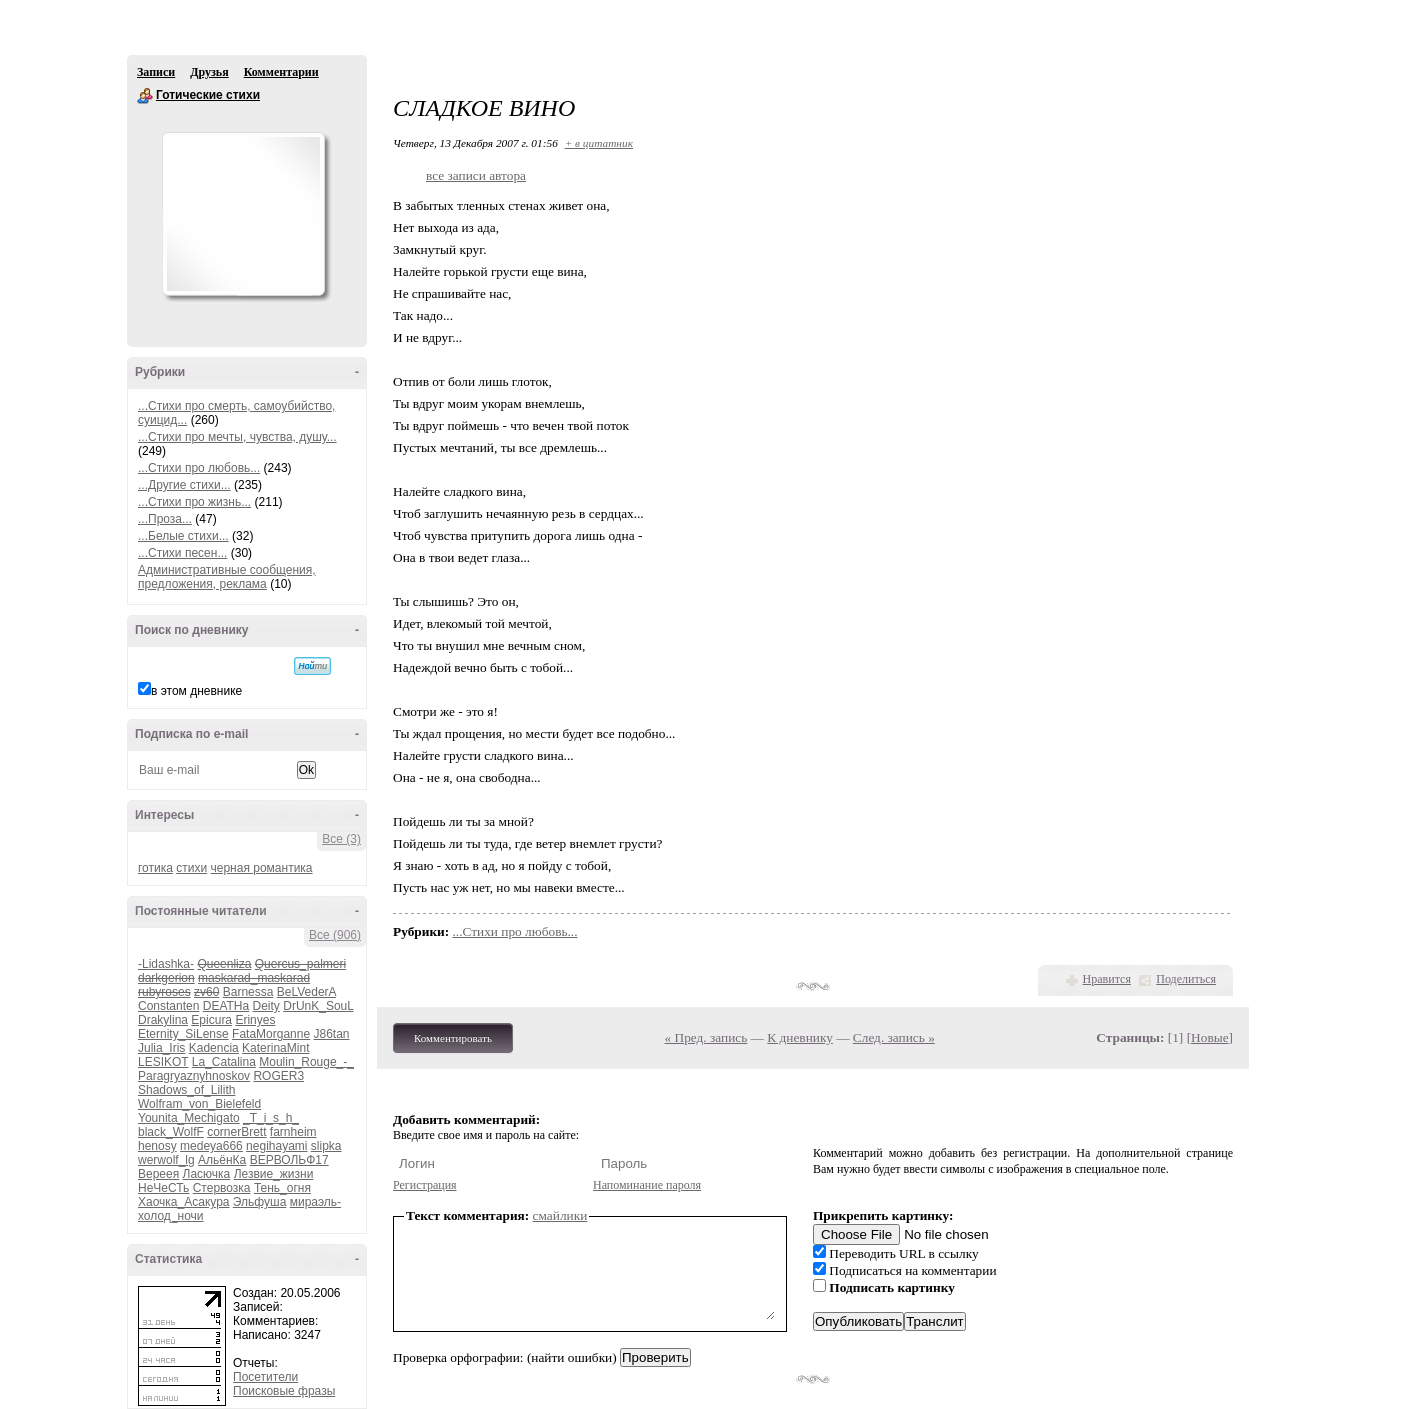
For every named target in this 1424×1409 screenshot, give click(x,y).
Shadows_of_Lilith (186, 1090)
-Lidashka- (166, 964)
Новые (1209, 1037)
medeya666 (211, 1146)
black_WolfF (171, 1132)
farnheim (293, 1132)
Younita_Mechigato (189, 1118)
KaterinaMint (275, 1048)
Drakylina (163, 1020)
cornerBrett (236, 1132)
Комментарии (281, 72)
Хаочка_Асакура (183, 1202)
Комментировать (453, 1038)
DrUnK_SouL (318, 1006)
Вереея (158, 1174)
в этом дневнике (196, 691)
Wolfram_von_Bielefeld (199, 1104)
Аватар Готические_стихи (243, 214)
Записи (156, 72)
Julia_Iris (161, 1048)
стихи (191, 868)
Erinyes (255, 1020)
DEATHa (226, 1006)
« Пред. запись (706, 1037)
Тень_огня (282, 1188)
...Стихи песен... (182, 553)
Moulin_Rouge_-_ (306, 1062)
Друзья (209, 72)
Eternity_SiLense (183, 1034)
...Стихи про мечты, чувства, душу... (237, 437)
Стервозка (222, 1188)
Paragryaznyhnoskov (194, 1076)
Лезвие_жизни (274, 1174)
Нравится (1107, 979)
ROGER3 (278, 1076)
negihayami (276, 1146)
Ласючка (207, 1174)
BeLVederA (306, 992)
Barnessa (248, 992)
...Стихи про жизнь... (194, 502)
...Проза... (165, 519)
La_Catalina (224, 1062)
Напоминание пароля (647, 1185)
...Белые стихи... (183, 536)
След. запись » (894, 1037)
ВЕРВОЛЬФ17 (289, 1160)
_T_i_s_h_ (271, 1118)
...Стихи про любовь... (199, 468)
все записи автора (476, 175)
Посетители (265, 1377)
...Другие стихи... (184, 485)
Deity (266, 1006)
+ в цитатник (599, 143)
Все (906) (335, 935)
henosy (157, 1146)
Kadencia (214, 1048)
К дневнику (800, 1037)
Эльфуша (260, 1202)
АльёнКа (222, 1160)
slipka (326, 1146)
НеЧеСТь (163, 1188)
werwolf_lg (166, 1160)
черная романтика (262, 868)
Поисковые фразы (284, 1391)
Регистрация (425, 1185)
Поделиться (1186, 979)
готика (155, 868)
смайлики (560, 1215)
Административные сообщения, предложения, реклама (227, 577)
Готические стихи (145, 96)
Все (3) (341, 839)
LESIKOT (163, 1062)
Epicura (211, 1020)
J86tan (331, 1034)
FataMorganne (271, 1034)
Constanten (168, 1006)
